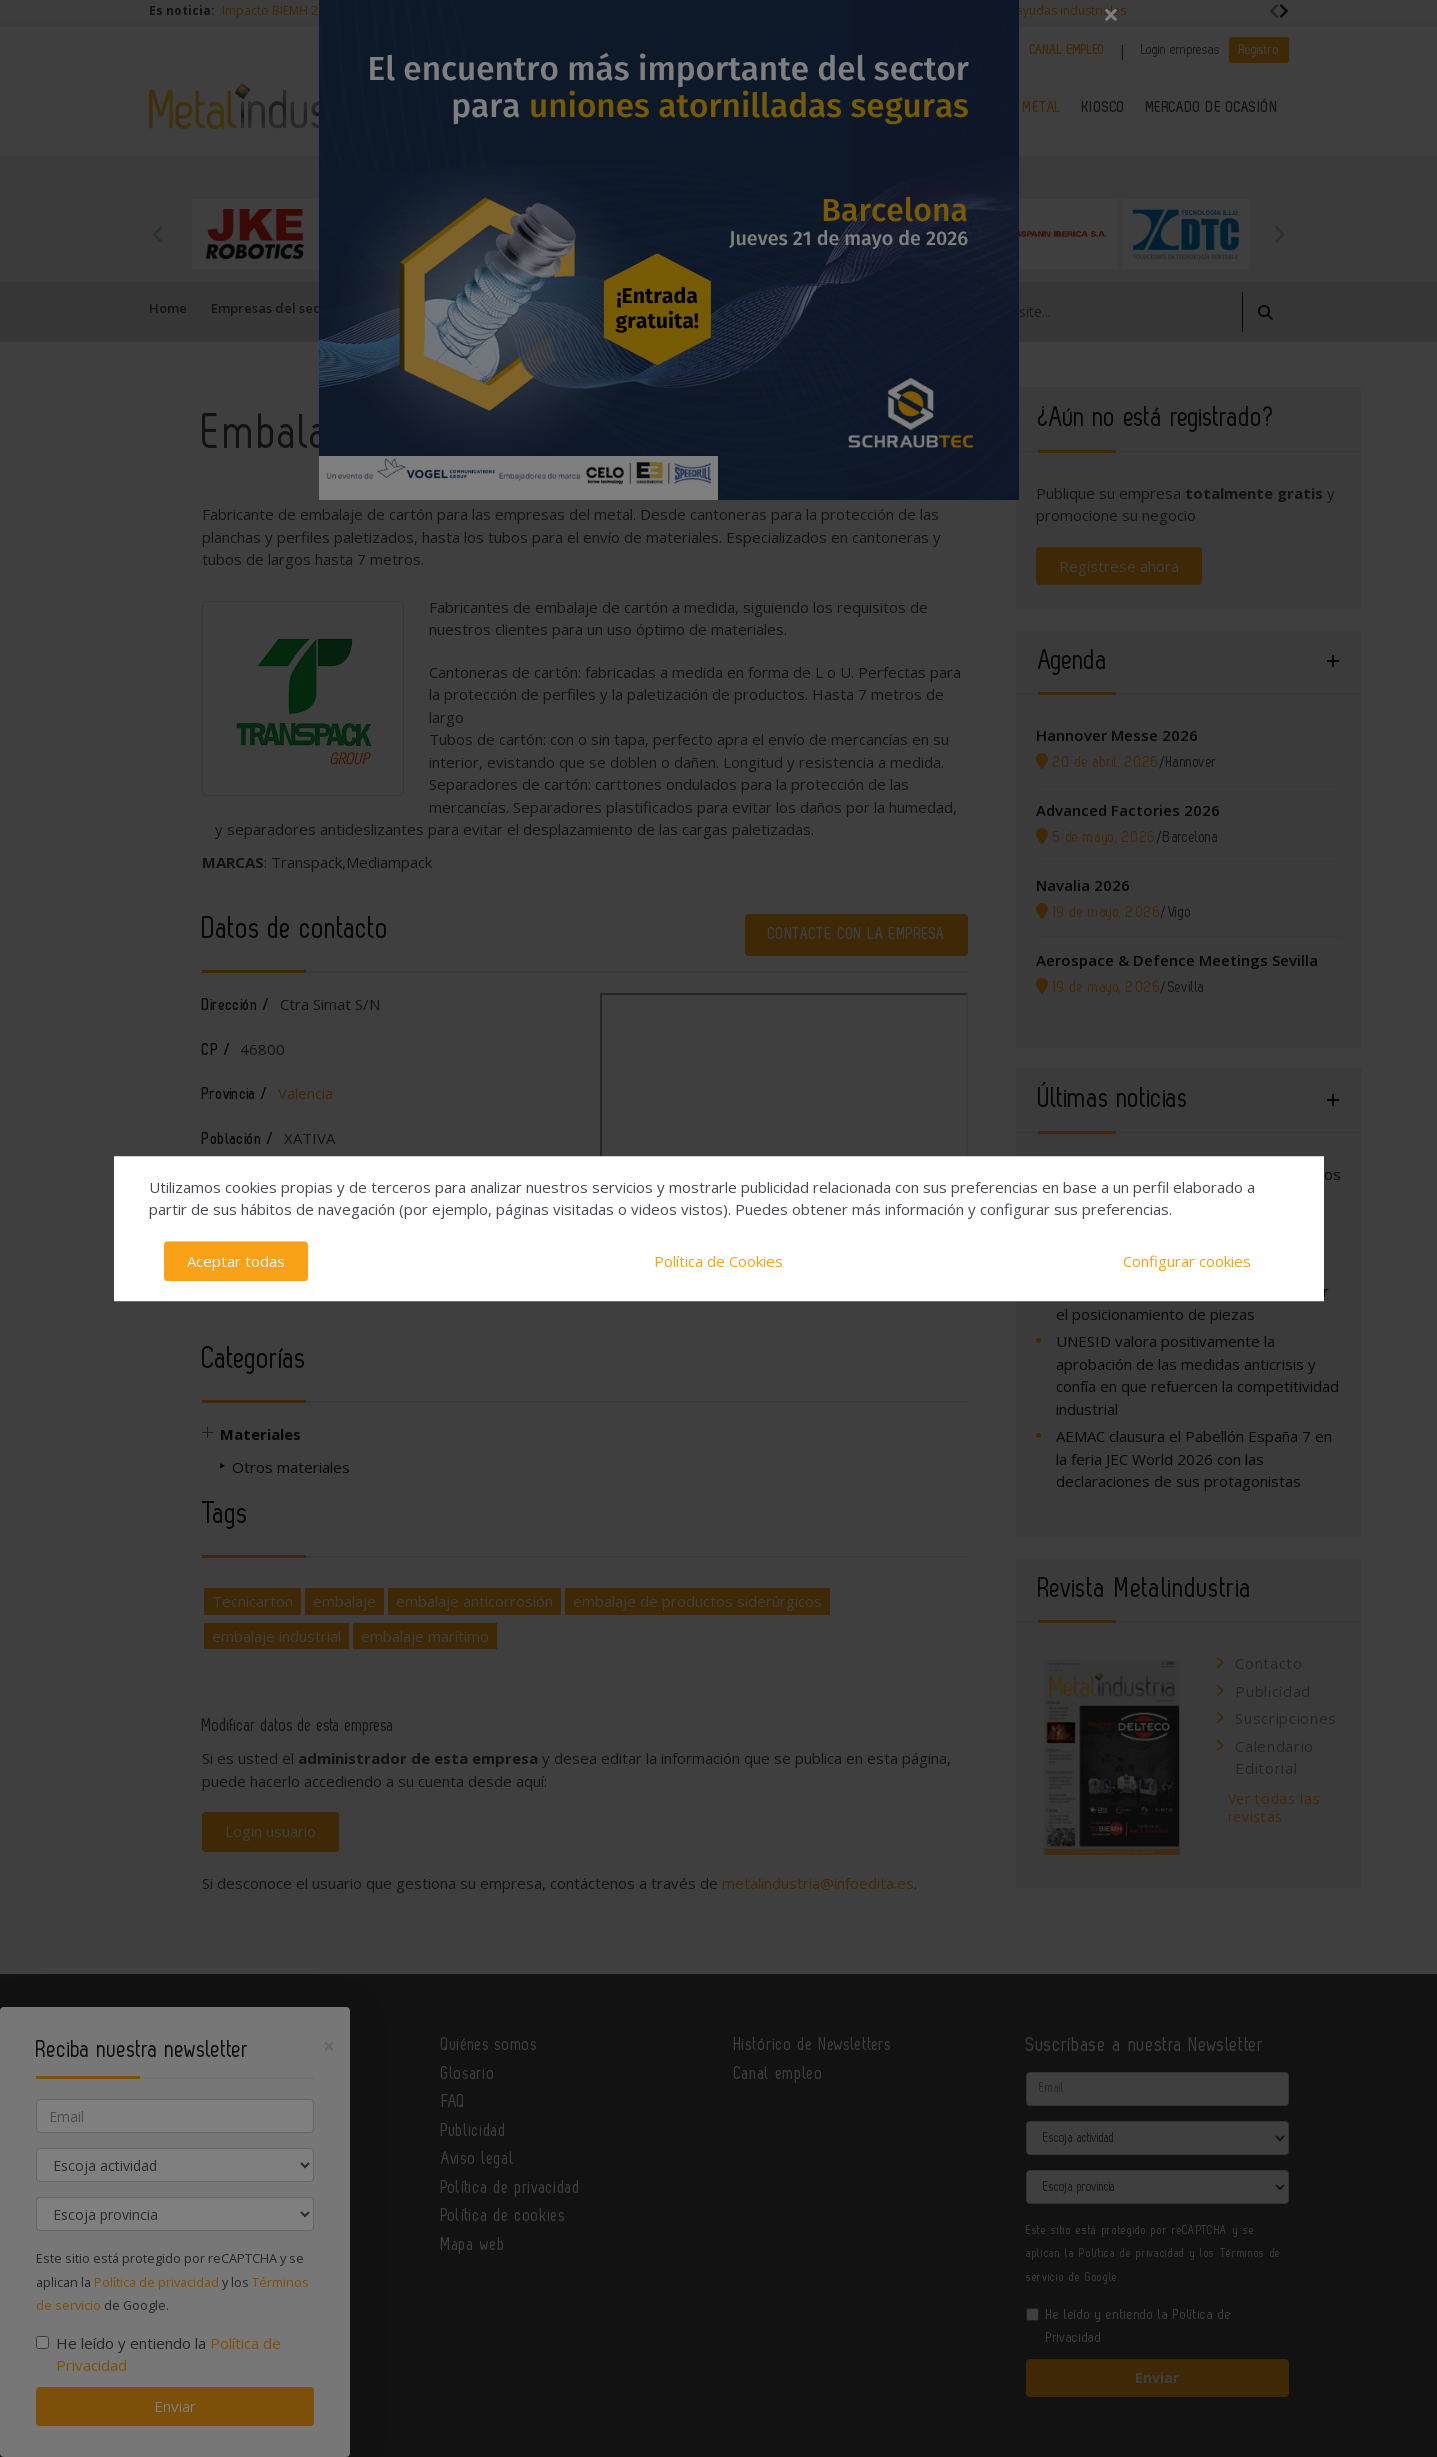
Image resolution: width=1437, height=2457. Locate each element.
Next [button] (1279, 234)
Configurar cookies (1187, 1261)
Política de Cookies (718, 1261)
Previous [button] (159, 234)
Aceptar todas (236, 1261)
